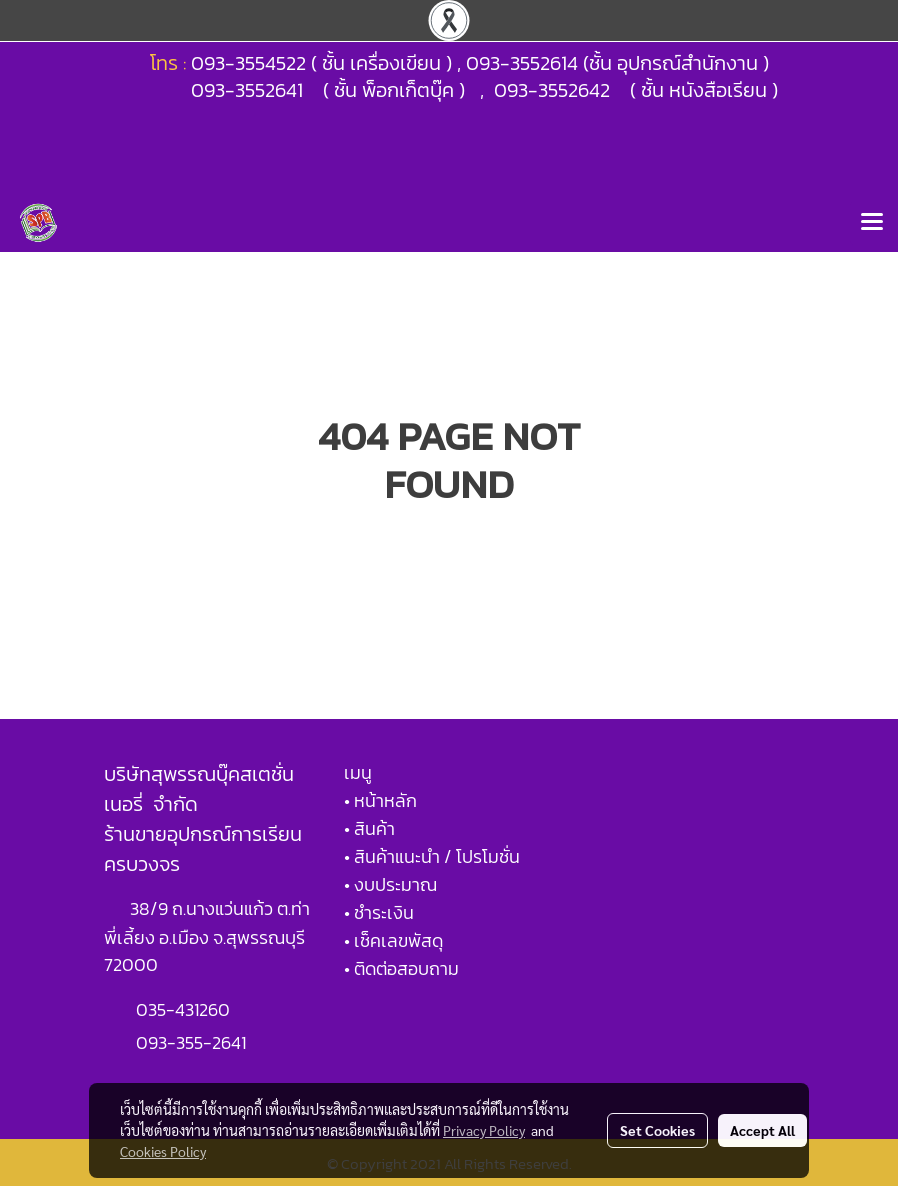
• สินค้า (369, 828)
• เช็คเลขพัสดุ (393, 940)
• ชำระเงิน (379, 912)
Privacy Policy (484, 1130)
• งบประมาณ (390, 884)
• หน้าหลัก (380, 800)
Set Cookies (657, 1130)
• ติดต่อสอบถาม (401, 968)
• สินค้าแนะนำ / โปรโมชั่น (432, 856)
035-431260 (185, 1009)
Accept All (762, 1130)
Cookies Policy (163, 1151)
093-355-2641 (191, 1042)
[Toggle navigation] (872, 223)
